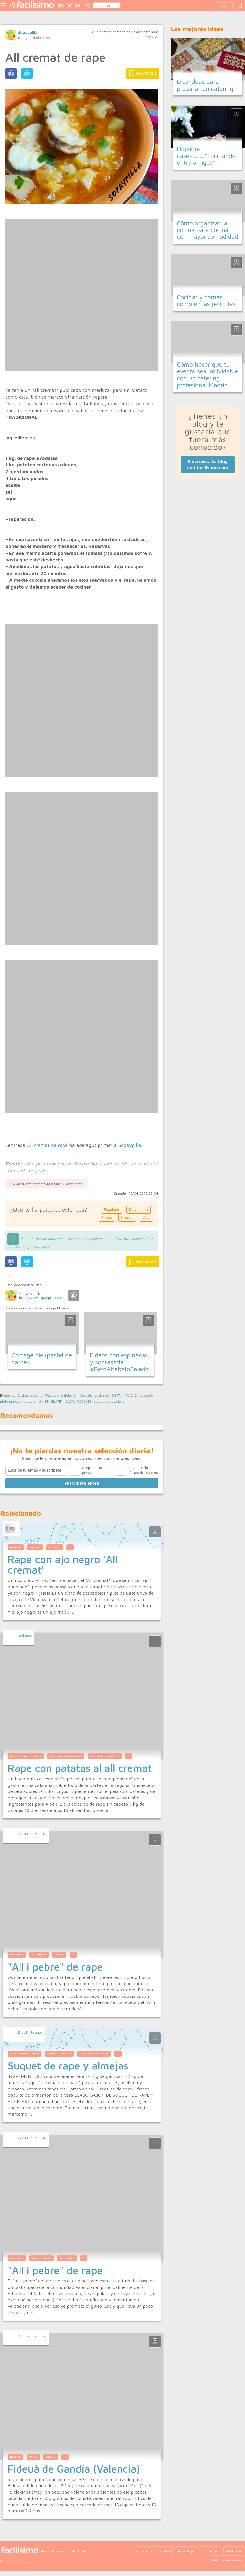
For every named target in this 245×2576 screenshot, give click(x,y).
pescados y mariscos (104, 1756)
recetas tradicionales (25, 1756)
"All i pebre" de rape (55, 1966)
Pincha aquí (72, 1184)
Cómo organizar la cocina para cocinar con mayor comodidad (207, 229)
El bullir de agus (30, 2032)
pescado (146, 1395)
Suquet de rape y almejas (68, 2065)
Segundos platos (59, 2053)
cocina (59, 1954)
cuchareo (102, 1395)
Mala (146, 1217)
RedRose (25, 1635)
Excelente (111, 1209)
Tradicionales (41, 2258)
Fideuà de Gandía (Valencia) (74, 2468)
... (70, 1547)
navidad (35, 1547)
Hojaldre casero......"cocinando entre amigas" (206, 155)
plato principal (11, 1401)
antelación (69, 1395)
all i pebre (39, 1954)
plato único (33, 1401)
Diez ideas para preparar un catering (205, 85)
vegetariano (115, 1401)
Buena (106, 1217)
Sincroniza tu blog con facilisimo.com (207, 464)
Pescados (16, 1954)
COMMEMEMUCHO (32, 1834)
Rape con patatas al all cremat (80, 1768)
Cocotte (86, 1395)
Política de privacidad (153, 2551)
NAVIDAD (130, 1395)
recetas (15, 2456)
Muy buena (138, 1209)
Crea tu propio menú (24, 2053)
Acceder (224, 6)
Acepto (96, 1470)
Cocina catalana (29, 1395)
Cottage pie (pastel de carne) (42, 1358)
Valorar (152, 36)
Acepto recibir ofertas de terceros (142, 1470)
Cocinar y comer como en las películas (206, 300)
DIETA (116, 1395)
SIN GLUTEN (53, 1401)
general (15, 1547)
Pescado (52, 1395)
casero (51, 2456)
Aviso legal (186, 2551)
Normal (127, 1217)
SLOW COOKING (78, 1401)
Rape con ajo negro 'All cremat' (63, 1564)
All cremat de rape (47, 1145)
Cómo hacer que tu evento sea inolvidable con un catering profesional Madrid (207, 374)
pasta (33, 2456)
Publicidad (234, 2551)
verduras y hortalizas (66, 1756)
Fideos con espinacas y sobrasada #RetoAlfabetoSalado (119, 1361)
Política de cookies (227, 2560)
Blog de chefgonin (32, 2336)
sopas (98, 1401)
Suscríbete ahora (81, 1483)
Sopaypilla (27, 32)
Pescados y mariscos (94, 2053)
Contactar (210, 2551)
